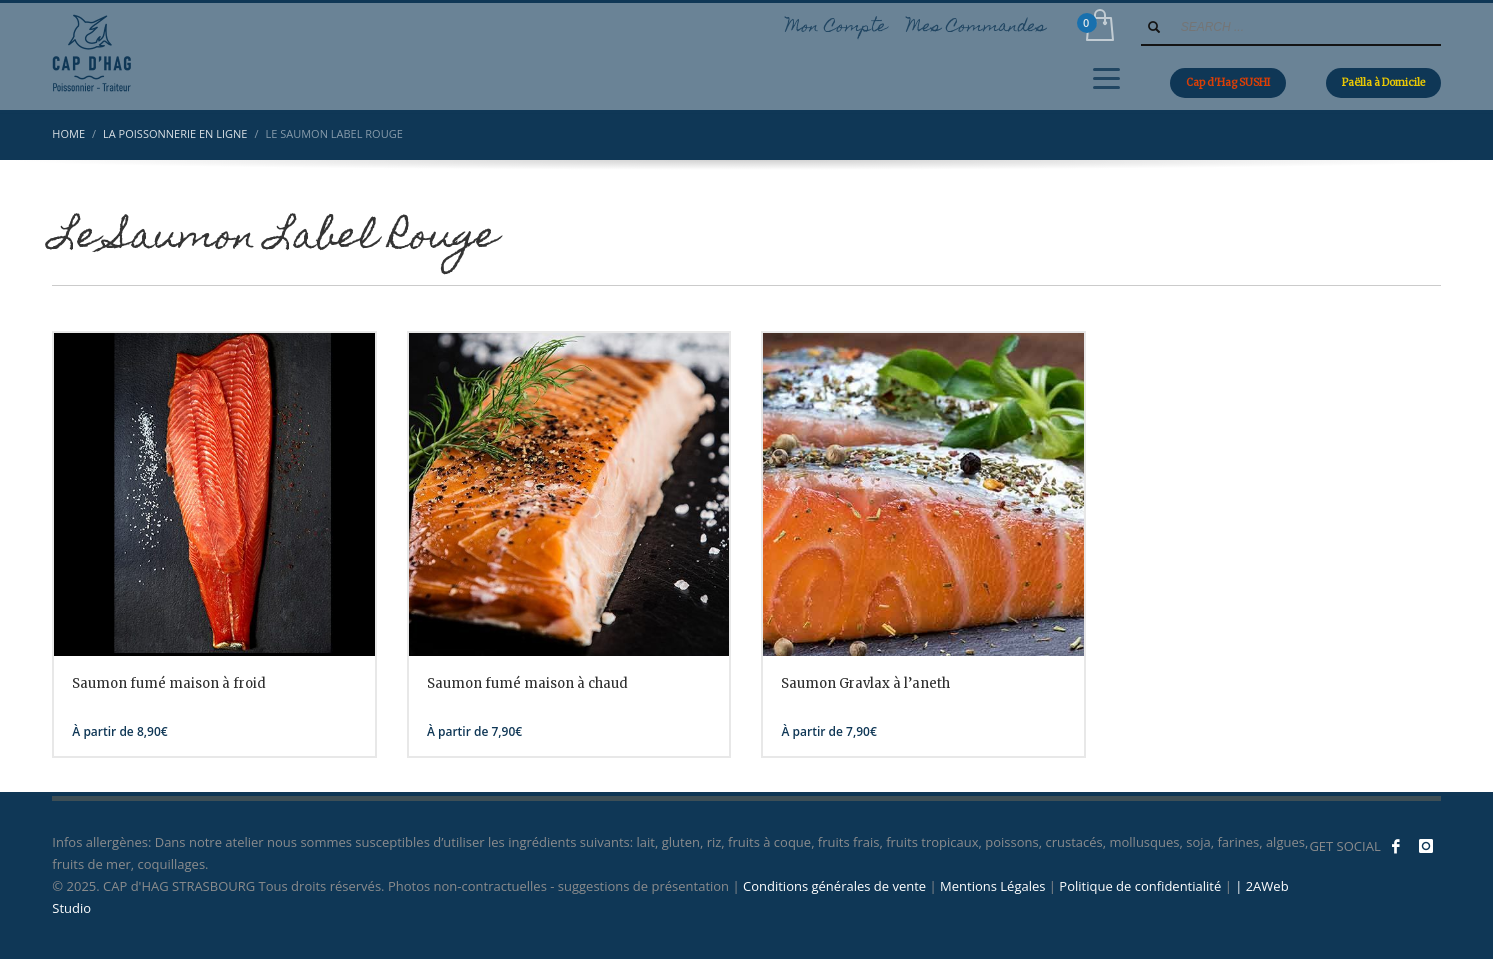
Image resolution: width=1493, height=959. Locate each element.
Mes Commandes (976, 28)
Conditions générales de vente (834, 886)
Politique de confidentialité (1140, 886)
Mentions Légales (992, 886)
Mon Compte (836, 28)
